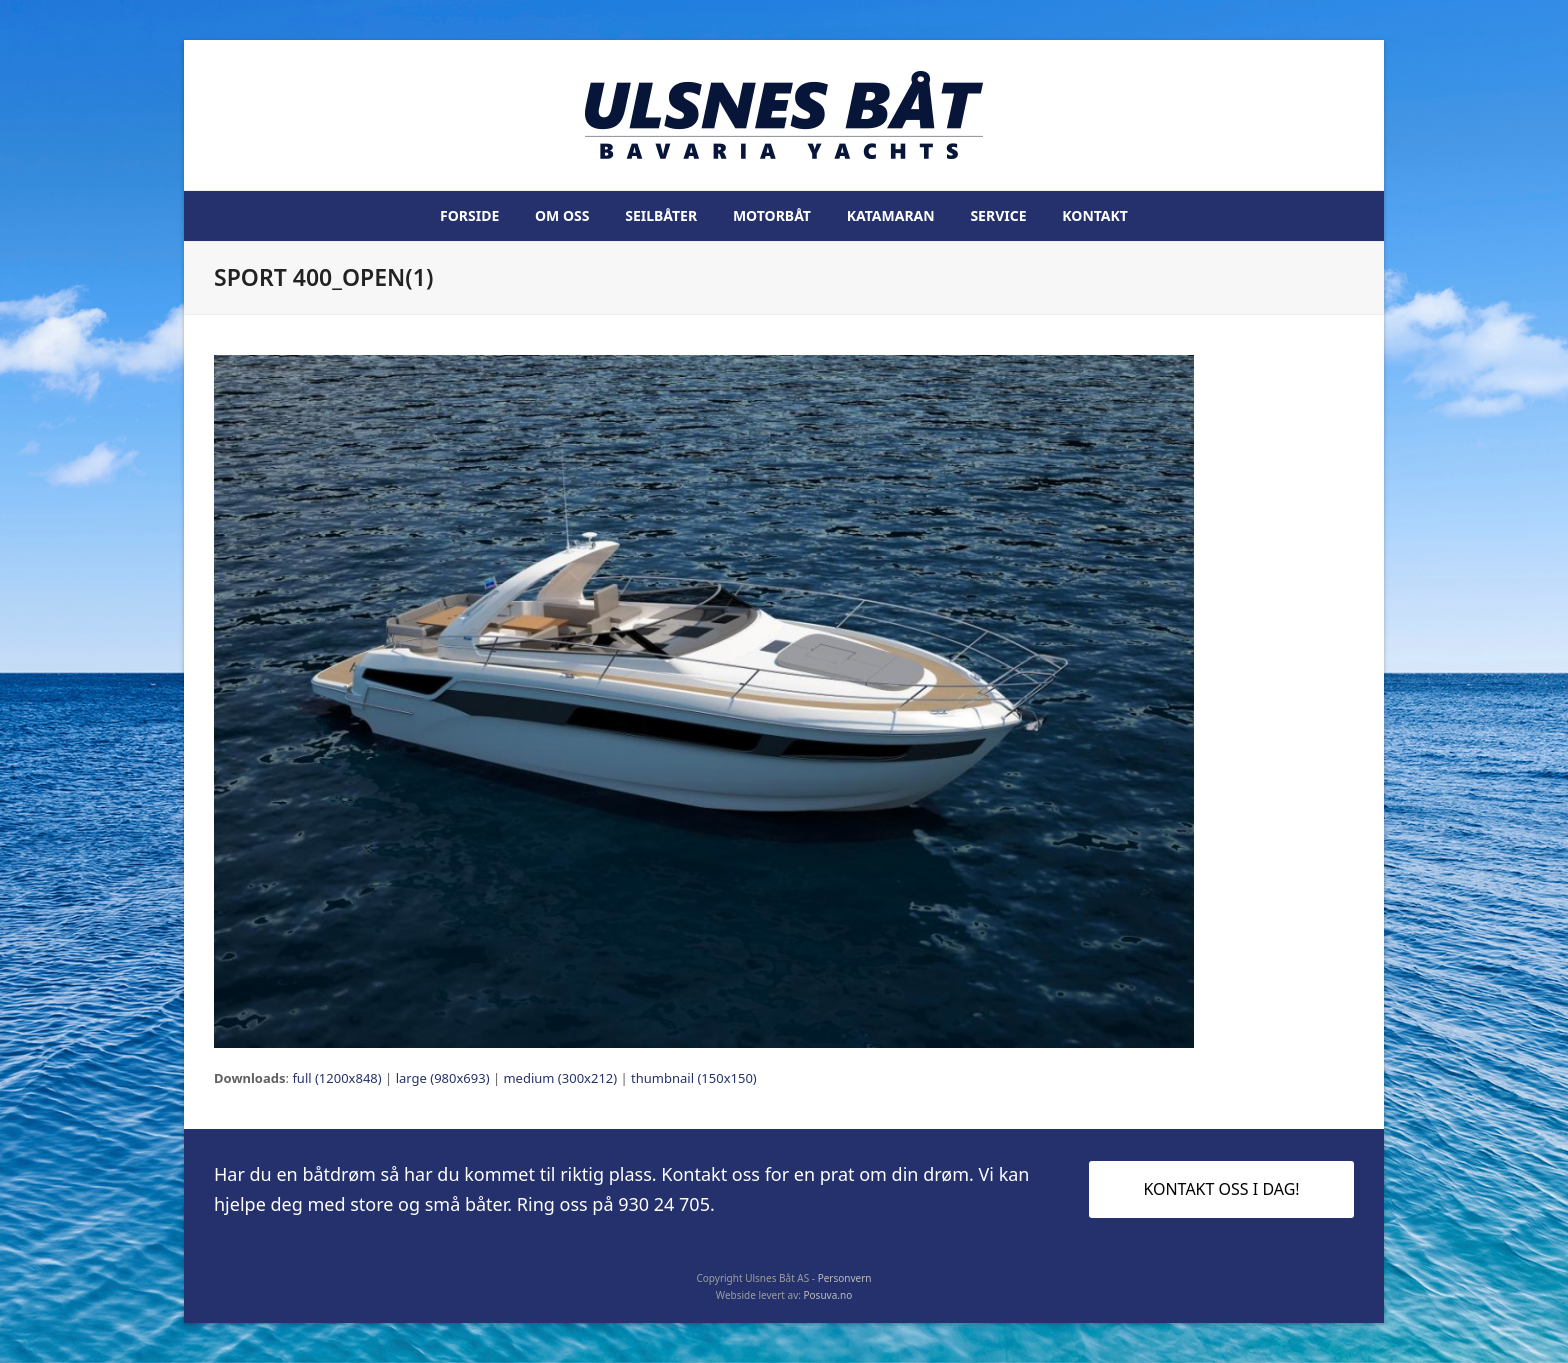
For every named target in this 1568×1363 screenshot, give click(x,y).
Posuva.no (828, 1295)
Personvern (845, 1278)
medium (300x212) (560, 1078)
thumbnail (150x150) (694, 1078)
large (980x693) (443, 1078)
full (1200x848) (336, 1078)
